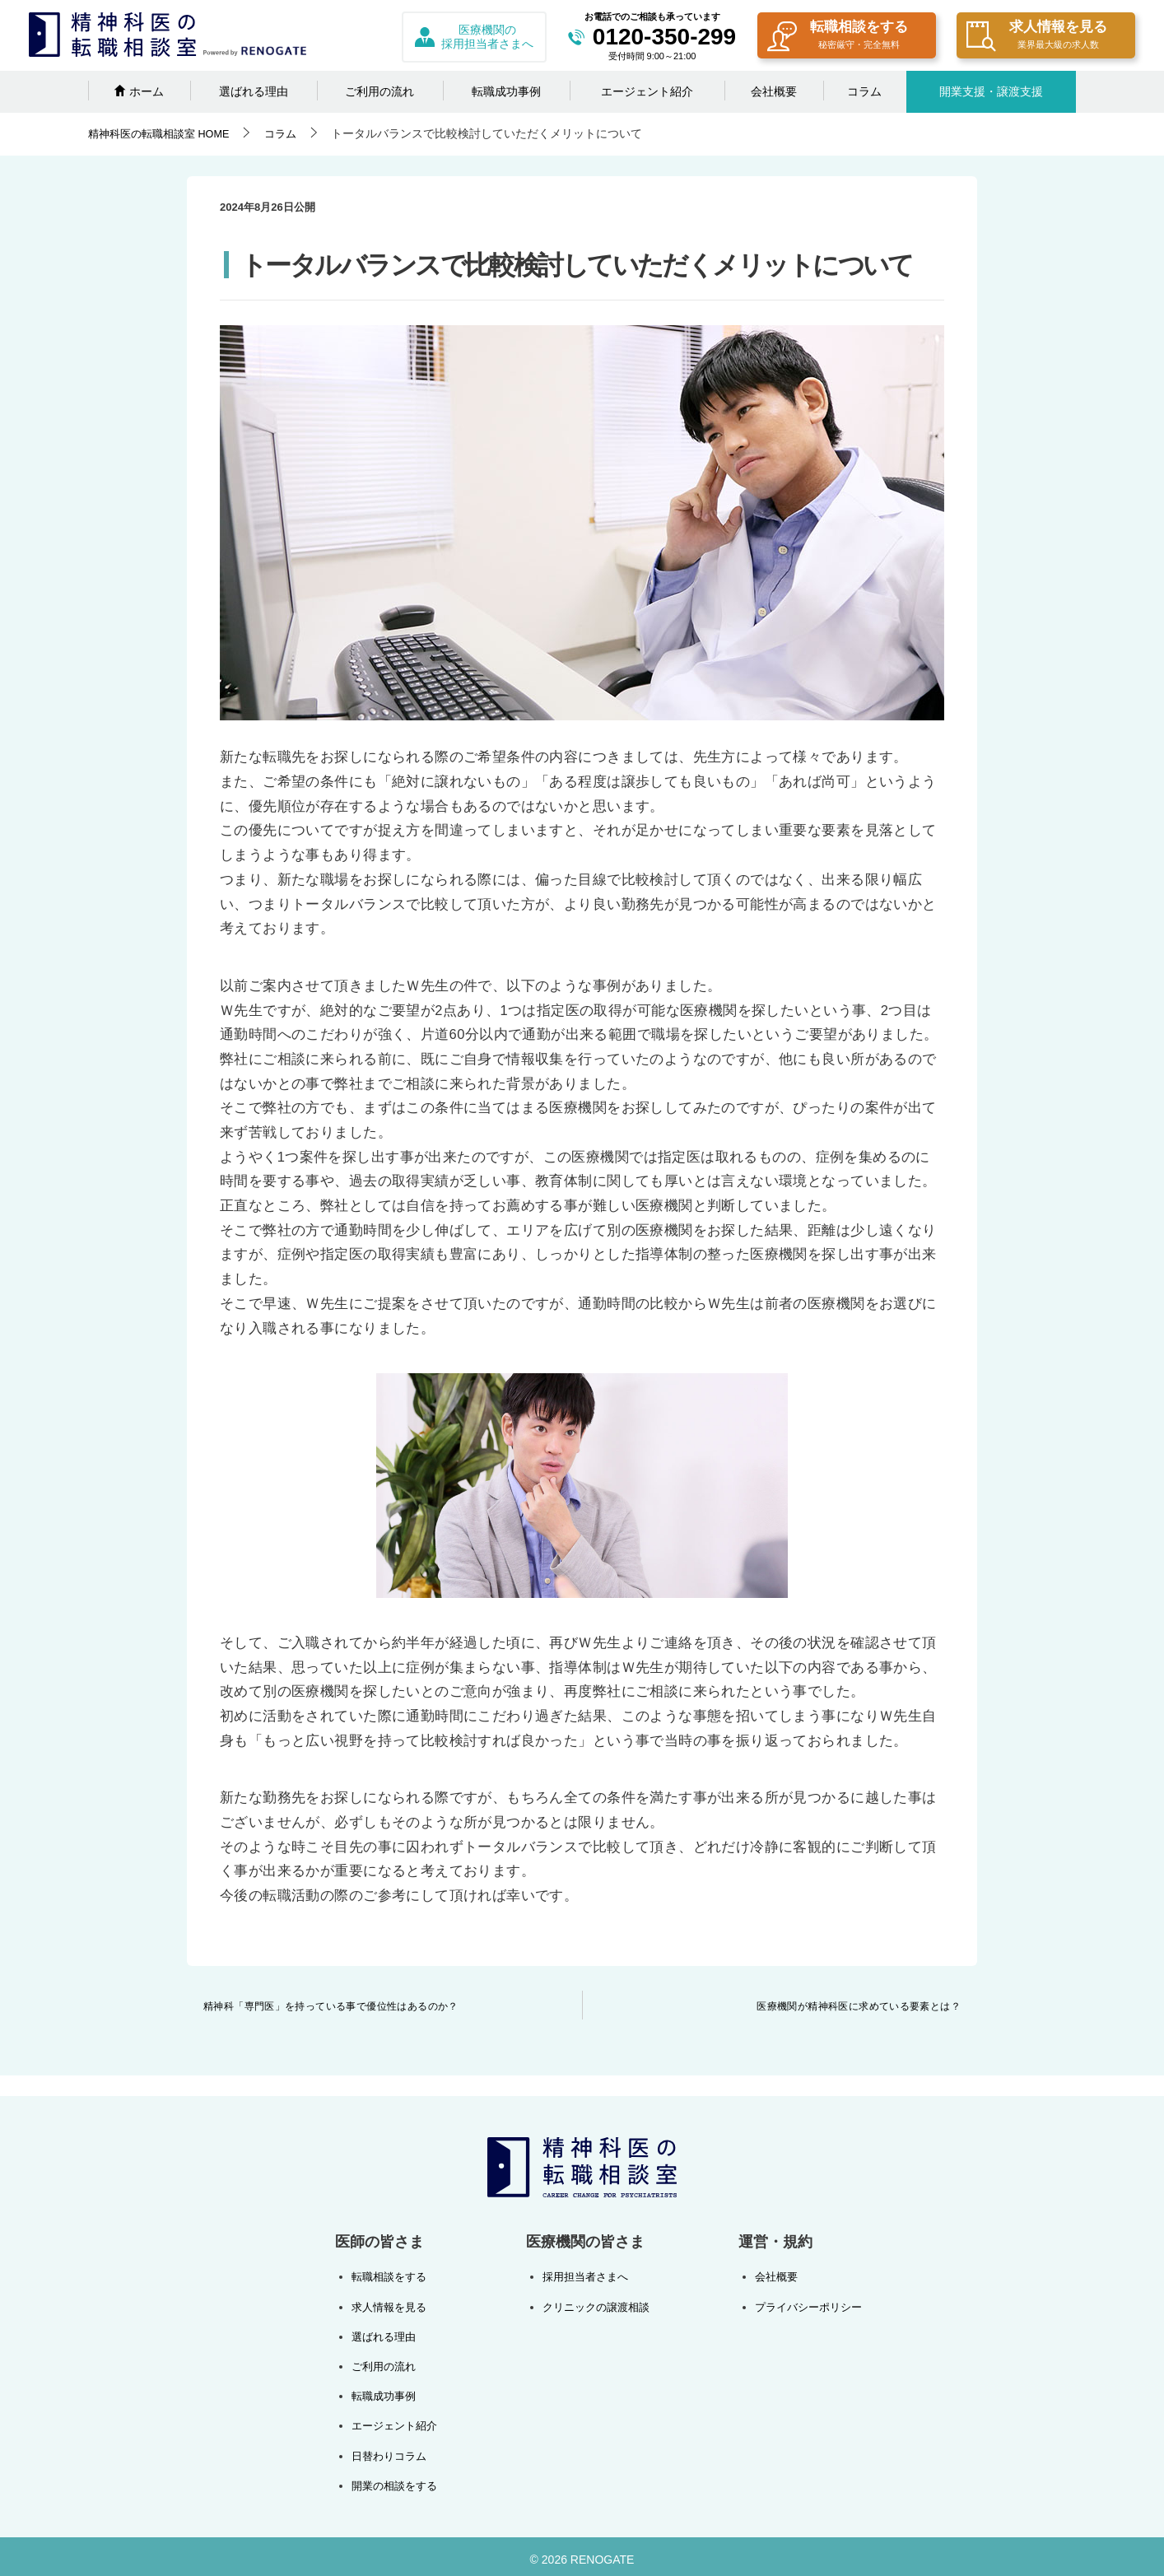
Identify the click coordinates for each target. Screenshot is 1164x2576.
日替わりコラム (392, 2450)
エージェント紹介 (647, 91)
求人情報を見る (1036, 36)
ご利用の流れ (379, 91)
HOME (164, 133)
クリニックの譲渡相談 (595, 2306)
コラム (864, 91)
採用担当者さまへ (584, 2276)
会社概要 (774, 91)
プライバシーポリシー (804, 2306)
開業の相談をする (398, 2479)
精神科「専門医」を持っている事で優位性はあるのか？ (331, 2006)
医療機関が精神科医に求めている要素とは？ (859, 2006)
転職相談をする (837, 36)
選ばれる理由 (253, 91)
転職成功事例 (506, 91)
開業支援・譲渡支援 (991, 91)
